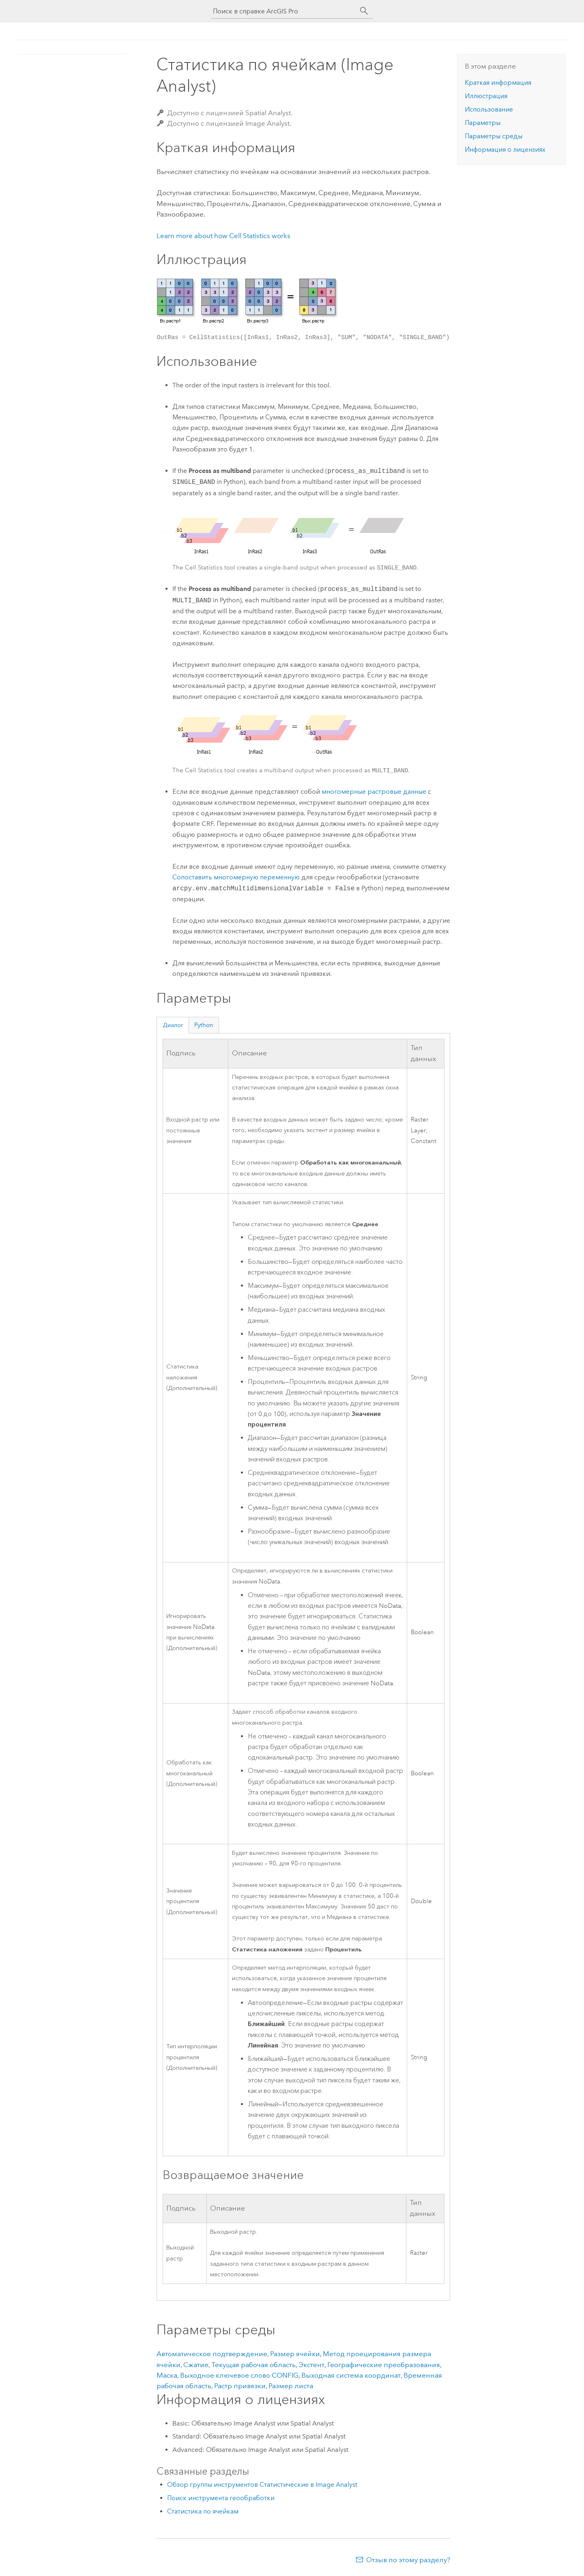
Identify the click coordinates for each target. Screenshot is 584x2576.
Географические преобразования (383, 2365)
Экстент (311, 2365)
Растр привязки (240, 2386)
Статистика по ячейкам (202, 2511)
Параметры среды (493, 136)
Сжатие (195, 2365)
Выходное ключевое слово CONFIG (239, 2375)
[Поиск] (364, 11)
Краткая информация (498, 82)
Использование (489, 109)
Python (203, 1025)
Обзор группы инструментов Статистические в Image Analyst (262, 2484)
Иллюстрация (486, 96)
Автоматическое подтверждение (212, 2354)
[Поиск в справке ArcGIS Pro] (284, 11)
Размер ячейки (295, 2354)
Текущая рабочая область (253, 2365)
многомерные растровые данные (374, 791)
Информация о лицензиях (505, 149)
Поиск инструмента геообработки (221, 2498)
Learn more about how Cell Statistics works (223, 236)
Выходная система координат (351, 2375)
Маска (167, 2375)
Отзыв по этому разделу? (408, 2560)
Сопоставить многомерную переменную (236, 877)
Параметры (482, 123)
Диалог (173, 1025)
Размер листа (290, 2386)
